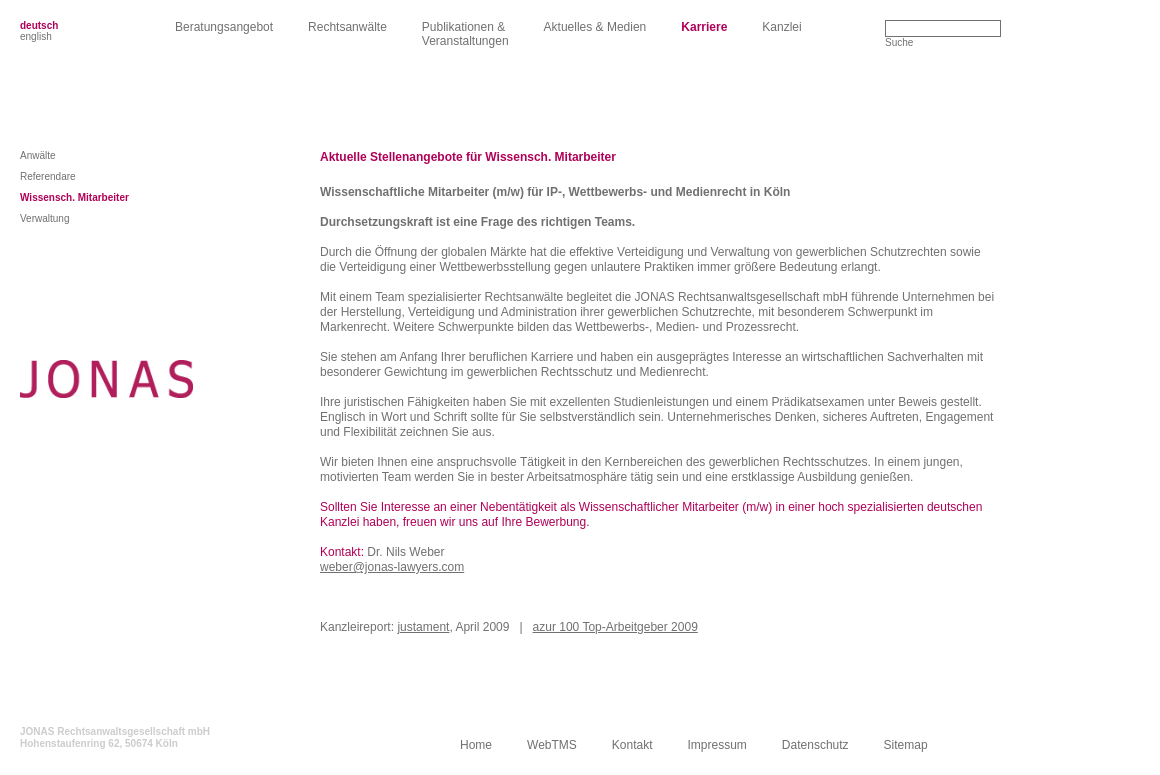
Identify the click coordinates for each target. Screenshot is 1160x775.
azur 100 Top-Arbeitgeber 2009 (615, 627)
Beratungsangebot (224, 27)
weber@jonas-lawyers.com (392, 567)
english (36, 36)
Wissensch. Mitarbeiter (74, 197)
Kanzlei (781, 27)
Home (476, 745)
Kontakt (632, 745)
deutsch (39, 25)
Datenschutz (815, 745)
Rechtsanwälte (347, 27)
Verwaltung (44, 218)
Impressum (717, 745)
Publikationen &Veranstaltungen (465, 34)
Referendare (48, 176)
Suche (899, 42)
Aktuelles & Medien (595, 27)
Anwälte (38, 155)
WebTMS (552, 745)
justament (423, 627)
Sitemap (906, 745)
